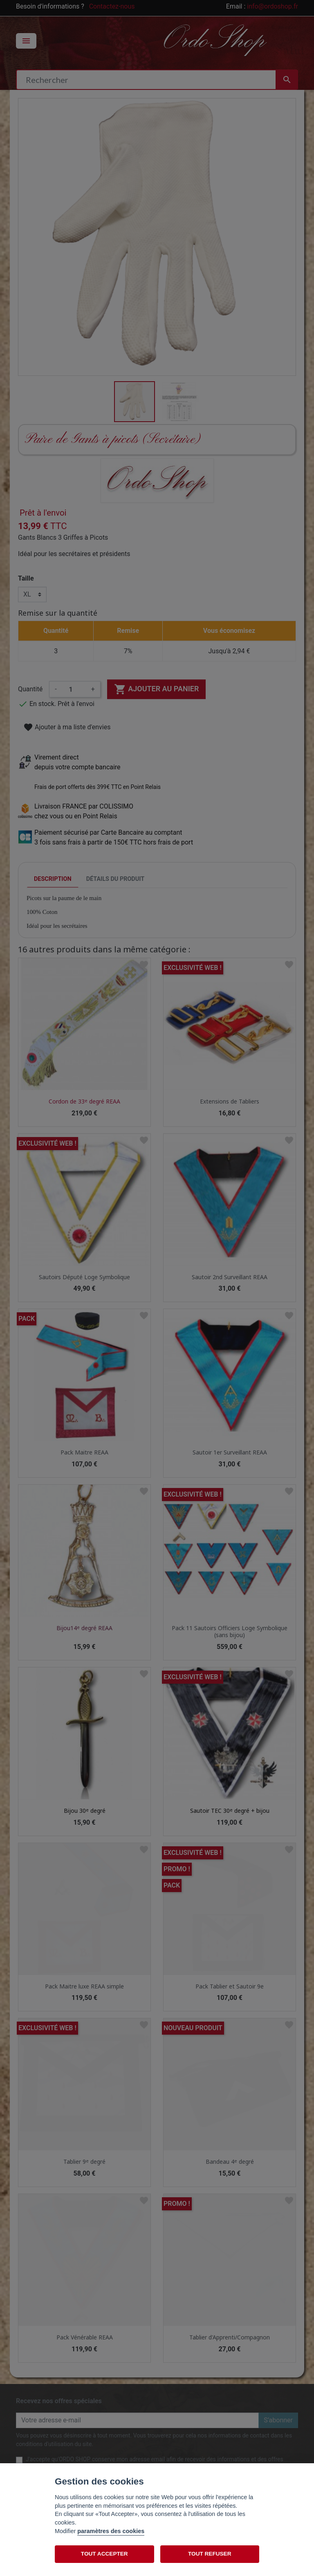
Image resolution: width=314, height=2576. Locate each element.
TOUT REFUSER (209, 2554)
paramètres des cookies (110, 2531)
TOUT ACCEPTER (104, 2554)
